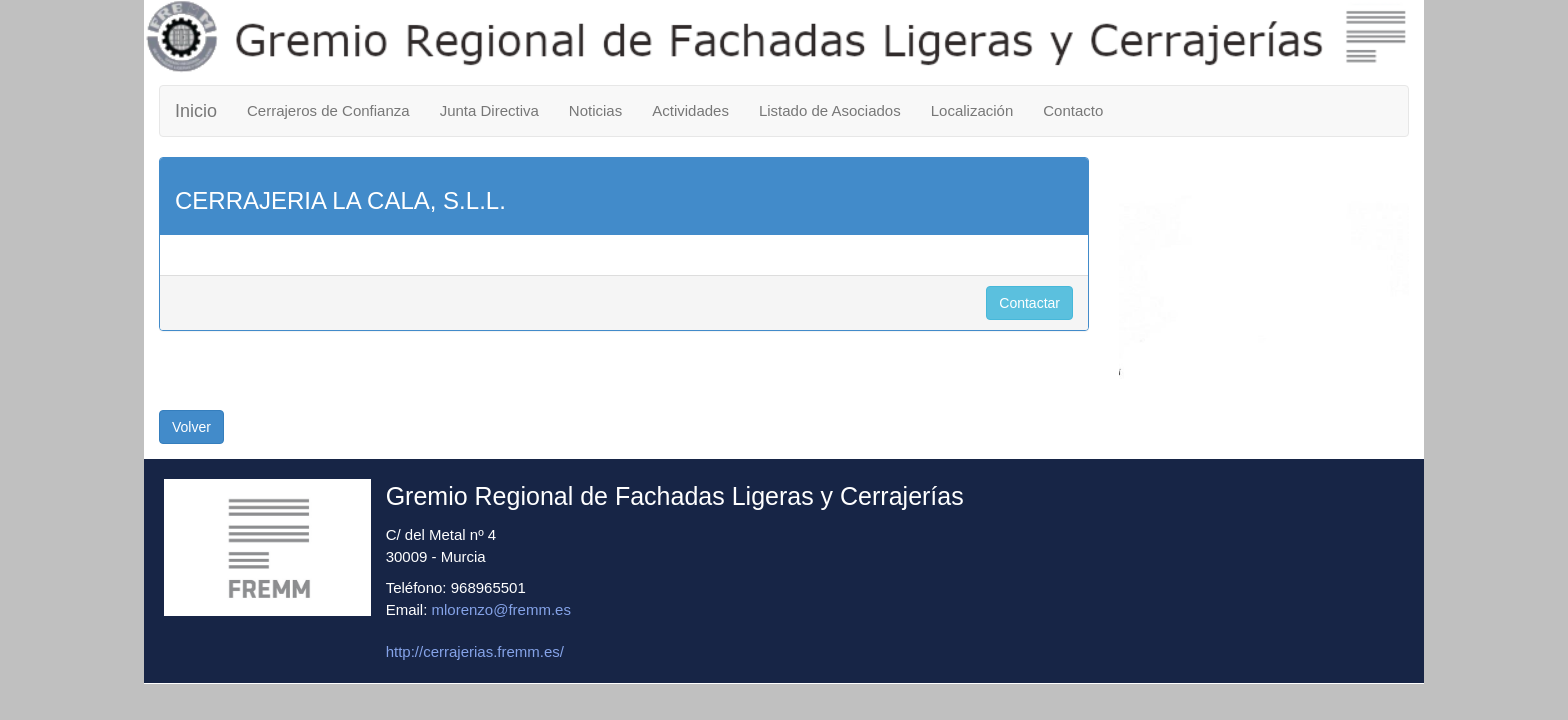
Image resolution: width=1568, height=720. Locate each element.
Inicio (196, 111)
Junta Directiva (489, 110)
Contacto (1073, 110)
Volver (191, 427)
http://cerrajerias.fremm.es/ (475, 651)
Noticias (595, 110)
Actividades (690, 110)
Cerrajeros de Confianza (328, 110)
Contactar (1029, 303)
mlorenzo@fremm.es (501, 609)
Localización (972, 110)
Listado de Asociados (830, 110)
